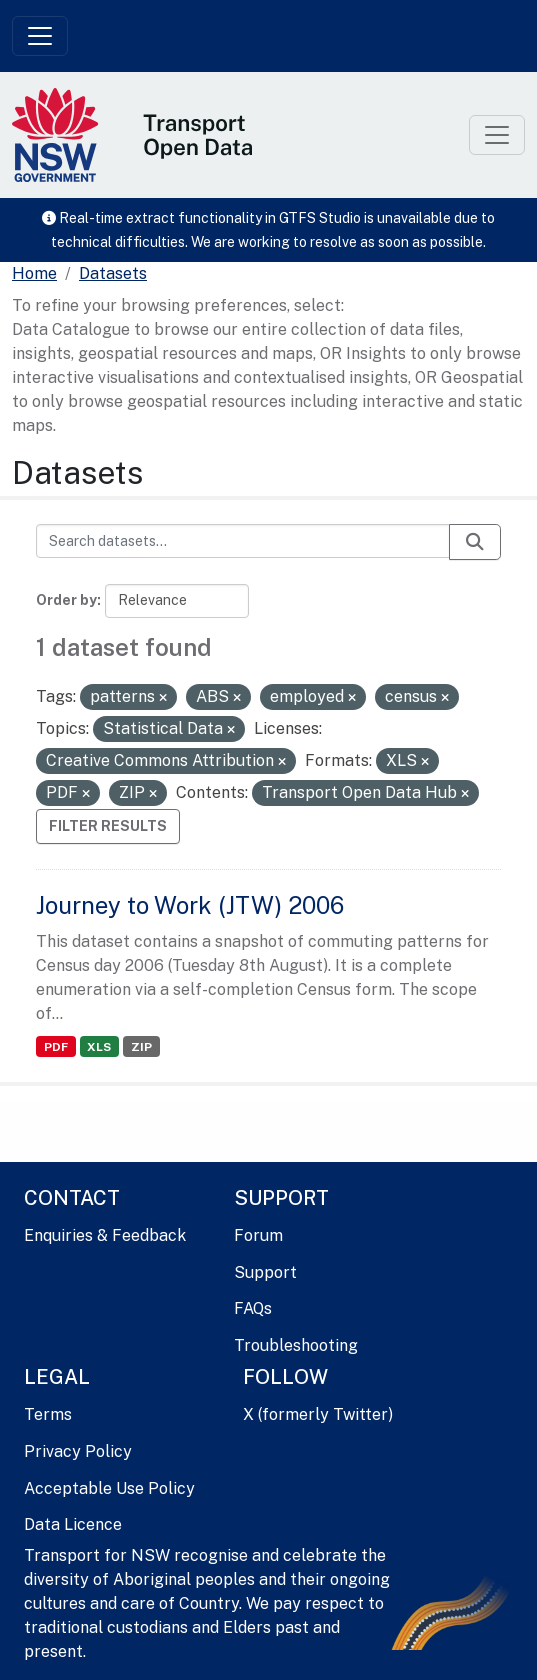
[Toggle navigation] (40, 36)
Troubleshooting (296, 1345)
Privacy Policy (78, 1451)
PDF (56, 1047)
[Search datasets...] (243, 541)
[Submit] (475, 542)
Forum (258, 1235)
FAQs (253, 1308)
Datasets (113, 273)
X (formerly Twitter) (318, 1414)
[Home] (34, 274)
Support (265, 1272)
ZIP (141, 1047)
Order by (66, 600)
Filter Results (108, 826)
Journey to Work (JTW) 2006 (190, 905)
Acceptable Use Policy (109, 1488)
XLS (99, 1047)
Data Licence (73, 1524)
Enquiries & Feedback (105, 1235)
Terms (48, 1414)
